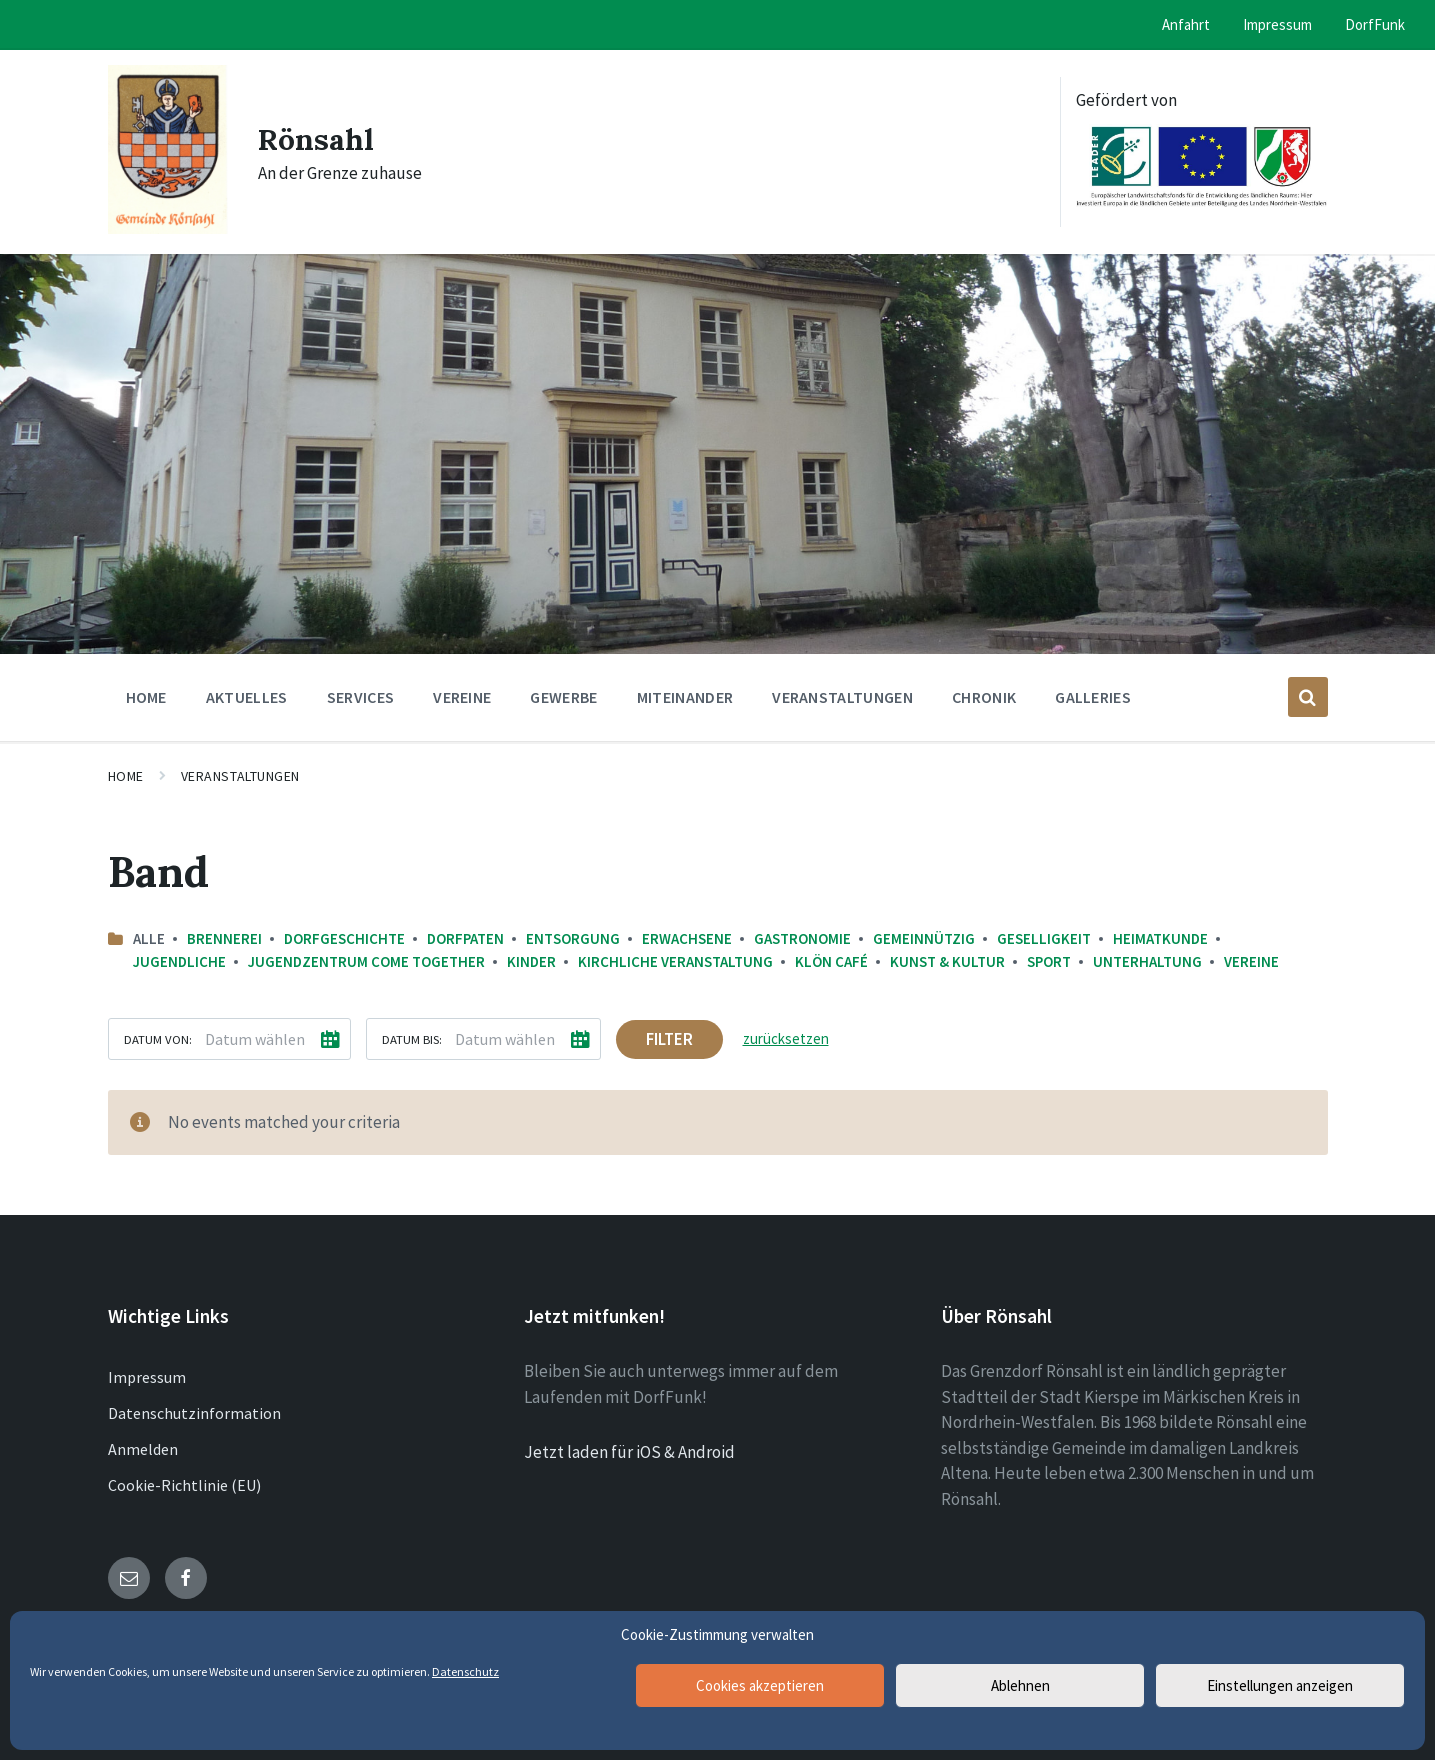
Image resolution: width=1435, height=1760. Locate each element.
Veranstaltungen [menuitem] (842, 697)
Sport (1049, 961)
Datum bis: (412, 1039)
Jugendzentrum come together (366, 961)
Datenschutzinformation (194, 1413)
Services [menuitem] (361, 697)
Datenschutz (465, 1671)
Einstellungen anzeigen (1280, 1685)
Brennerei (224, 938)
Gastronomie (802, 938)
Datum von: (158, 1039)
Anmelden (143, 1449)
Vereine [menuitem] (462, 697)
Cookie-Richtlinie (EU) (184, 1485)
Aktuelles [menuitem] (247, 697)
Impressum (147, 1377)
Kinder (531, 961)
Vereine (1251, 961)
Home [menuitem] (146, 697)
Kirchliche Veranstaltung (675, 961)
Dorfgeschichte (344, 938)
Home (126, 776)
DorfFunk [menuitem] (1375, 24)
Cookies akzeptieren (760, 1685)
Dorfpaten (465, 938)
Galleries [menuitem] (1093, 697)
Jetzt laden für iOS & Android (629, 1452)
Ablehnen (1020, 1685)
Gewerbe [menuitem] (563, 697)
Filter (669, 1039)
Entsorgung (573, 938)
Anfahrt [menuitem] (1186, 24)
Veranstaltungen (240, 776)
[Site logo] (168, 228)
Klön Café (831, 961)
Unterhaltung (1147, 961)
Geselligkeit (1044, 938)
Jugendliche (179, 961)
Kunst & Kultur (947, 961)
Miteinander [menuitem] (685, 697)
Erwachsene (687, 938)
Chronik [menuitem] (984, 697)
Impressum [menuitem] (1277, 24)
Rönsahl (316, 139)
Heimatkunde (1160, 938)
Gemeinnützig (924, 938)
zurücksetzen (786, 1038)
